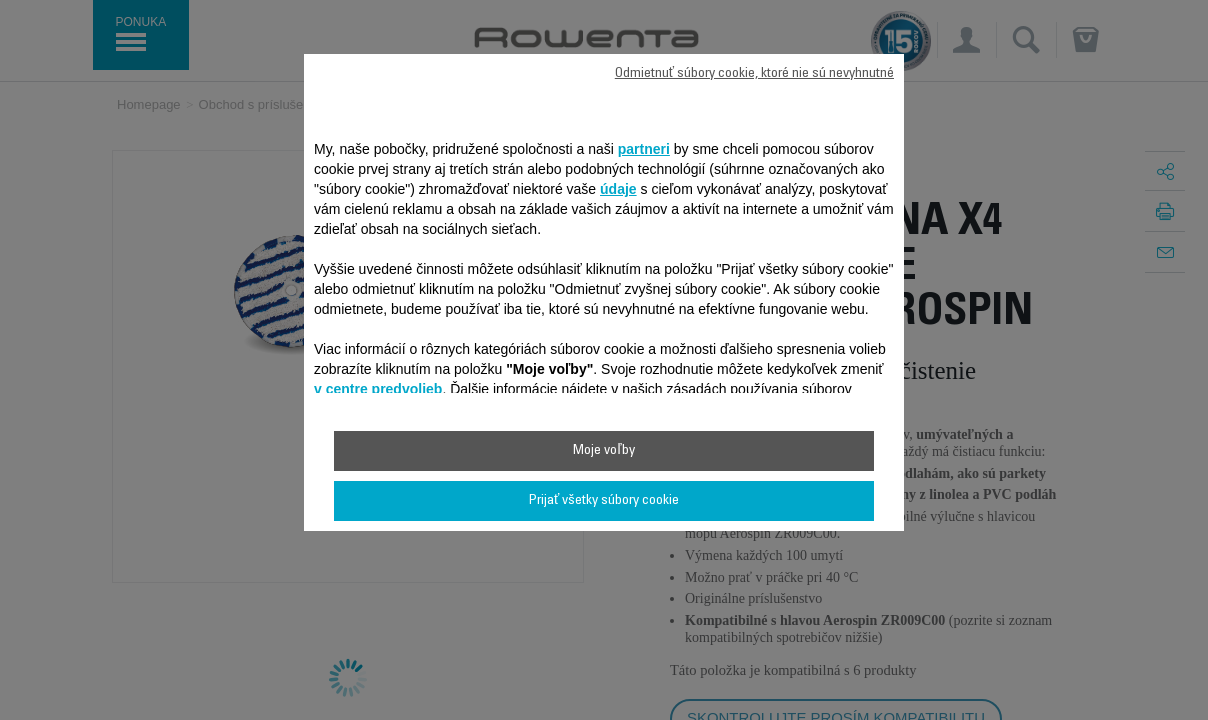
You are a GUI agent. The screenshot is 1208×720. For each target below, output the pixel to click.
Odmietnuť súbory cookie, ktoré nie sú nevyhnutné (754, 74)
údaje (618, 189)
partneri (644, 149)
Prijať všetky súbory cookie (604, 501)
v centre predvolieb (378, 389)
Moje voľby (603, 451)
